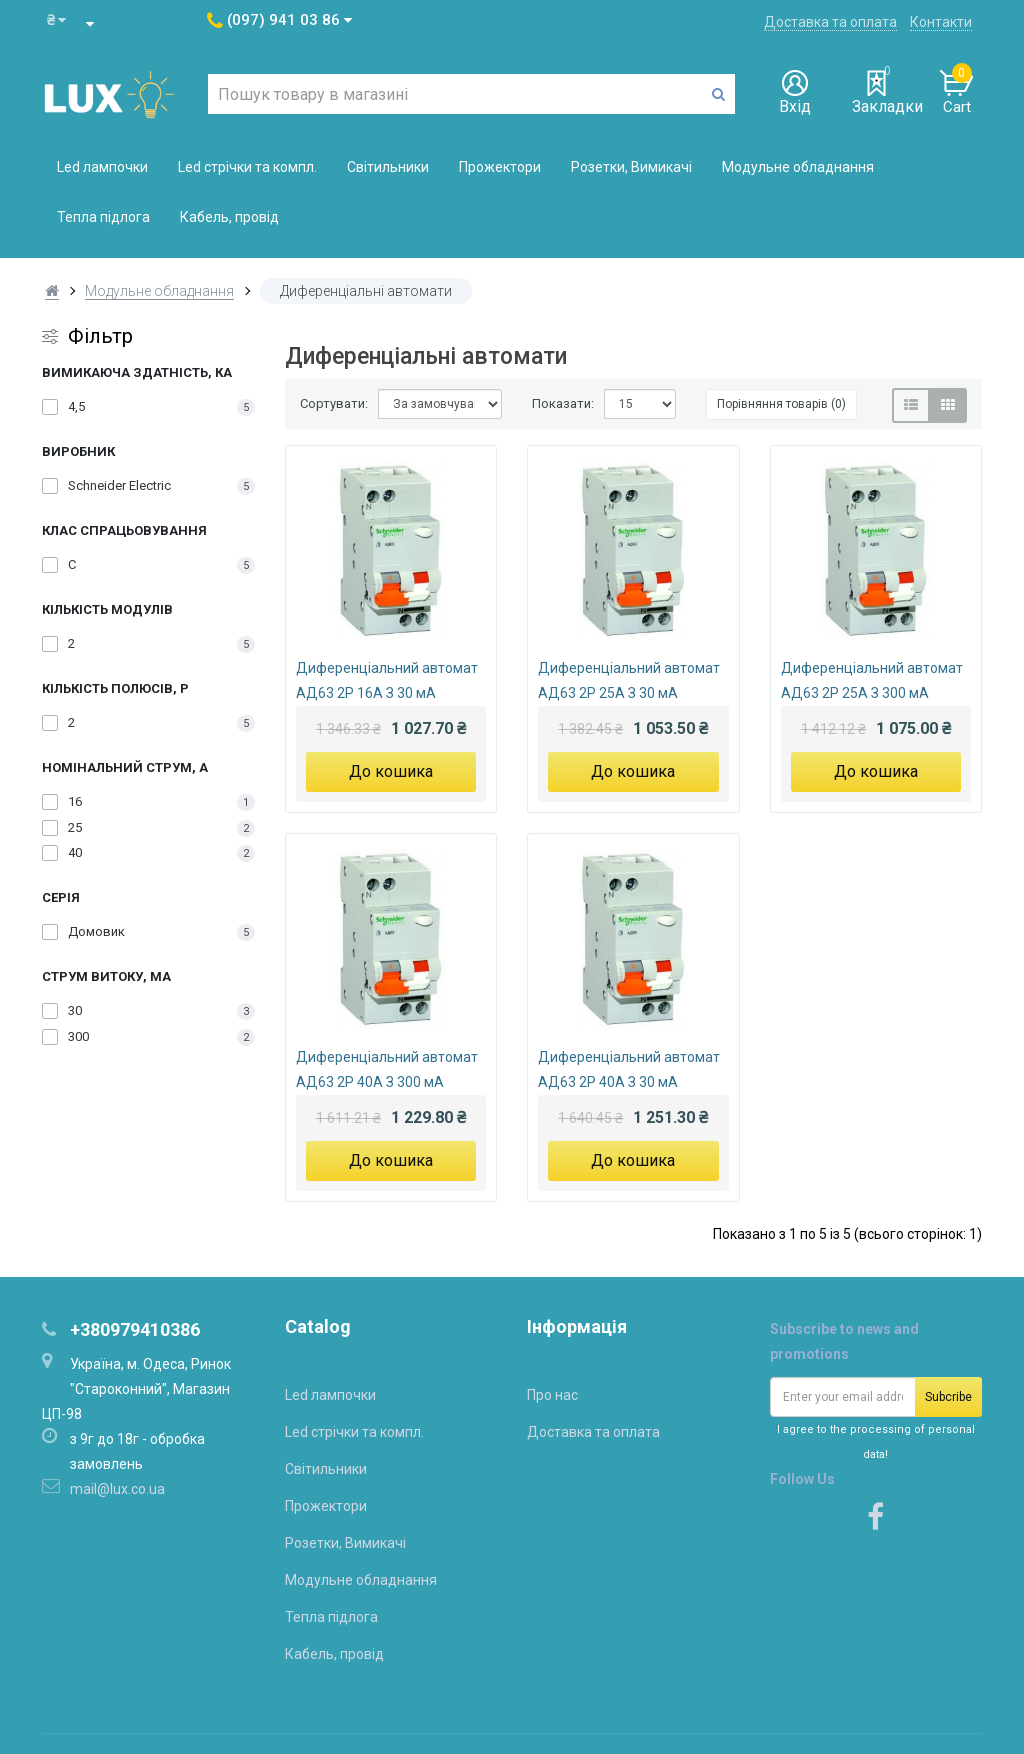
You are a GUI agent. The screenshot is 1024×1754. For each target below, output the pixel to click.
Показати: (563, 403)
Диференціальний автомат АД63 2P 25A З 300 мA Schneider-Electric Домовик (872, 683)
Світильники (388, 167)
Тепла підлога (103, 217)
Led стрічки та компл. (247, 167)
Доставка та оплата (830, 22)
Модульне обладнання (798, 167)
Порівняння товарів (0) (781, 404)
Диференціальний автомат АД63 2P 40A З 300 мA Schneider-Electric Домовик (387, 1072)
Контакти (941, 22)
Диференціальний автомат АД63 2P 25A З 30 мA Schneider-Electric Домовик (629, 683)
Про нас (552, 1395)
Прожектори (500, 167)
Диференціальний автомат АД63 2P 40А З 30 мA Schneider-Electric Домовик (629, 1072)
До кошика (391, 771)
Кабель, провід (229, 217)
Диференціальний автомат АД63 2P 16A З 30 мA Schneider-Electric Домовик (387, 683)
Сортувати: (334, 403)
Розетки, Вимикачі (631, 167)
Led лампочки (102, 167)
